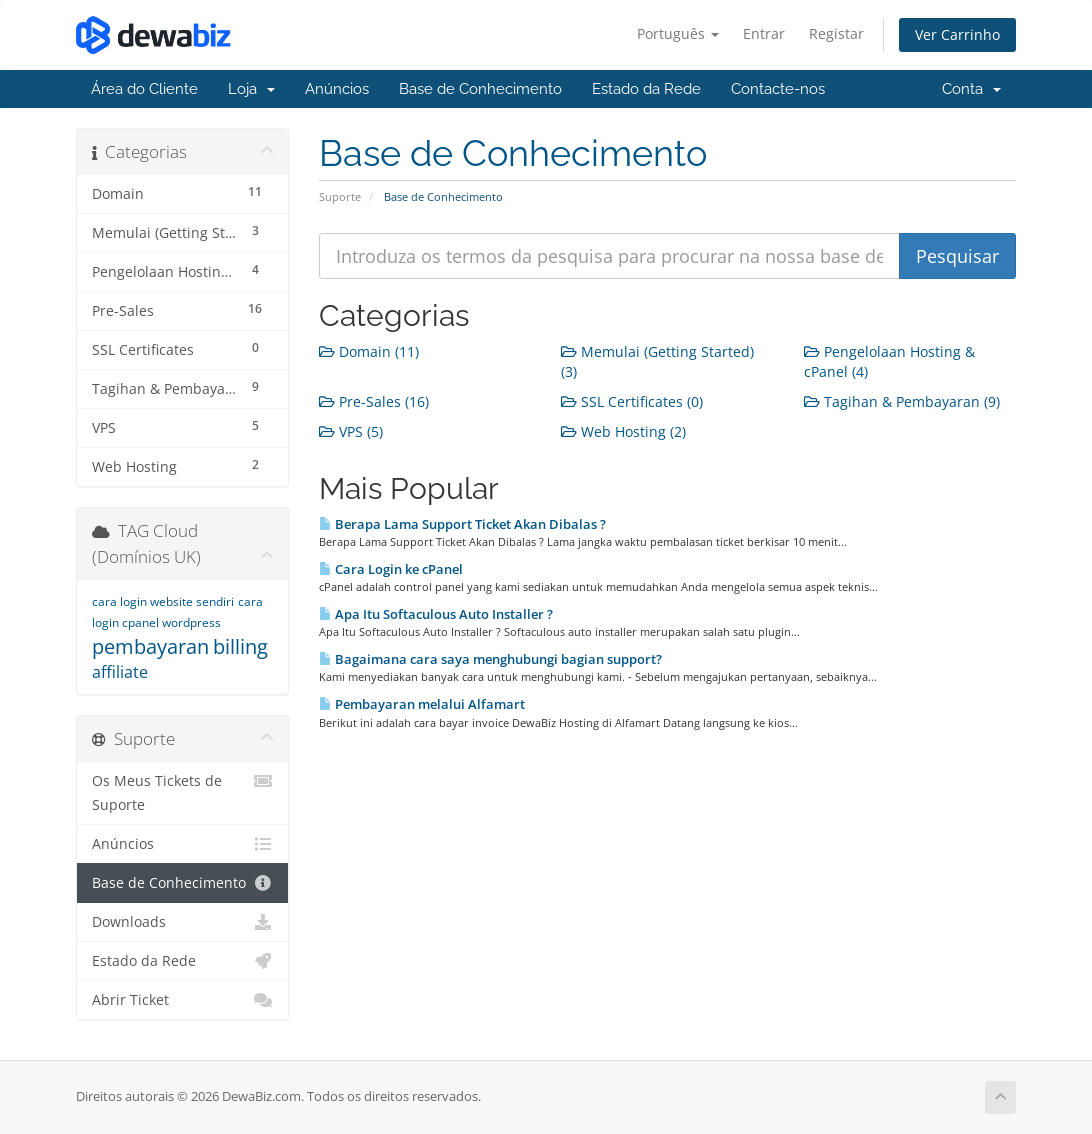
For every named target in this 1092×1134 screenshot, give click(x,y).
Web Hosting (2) (623, 431)
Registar (836, 33)
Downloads (182, 922)
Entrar (764, 33)
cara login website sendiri (163, 601)
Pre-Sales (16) (374, 401)
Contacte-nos (778, 89)
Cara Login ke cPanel (391, 569)
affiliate (120, 672)
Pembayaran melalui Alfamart (422, 704)
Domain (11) (369, 351)
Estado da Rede (646, 89)
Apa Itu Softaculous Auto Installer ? (436, 614)
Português (678, 33)
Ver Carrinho (957, 34)
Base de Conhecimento (480, 89)
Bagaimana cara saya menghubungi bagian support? (490, 659)
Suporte (340, 196)
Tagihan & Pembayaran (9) (902, 401)
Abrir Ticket (182, 1000)
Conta (971, 89)
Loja (251, 89)
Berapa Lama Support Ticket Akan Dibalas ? (462, 524)
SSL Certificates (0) (632, 401)
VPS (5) (351, 431)
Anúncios (337, 89)
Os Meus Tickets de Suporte (182, 791)
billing (240, 646)
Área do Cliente (144, 89)
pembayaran (150, 646)
